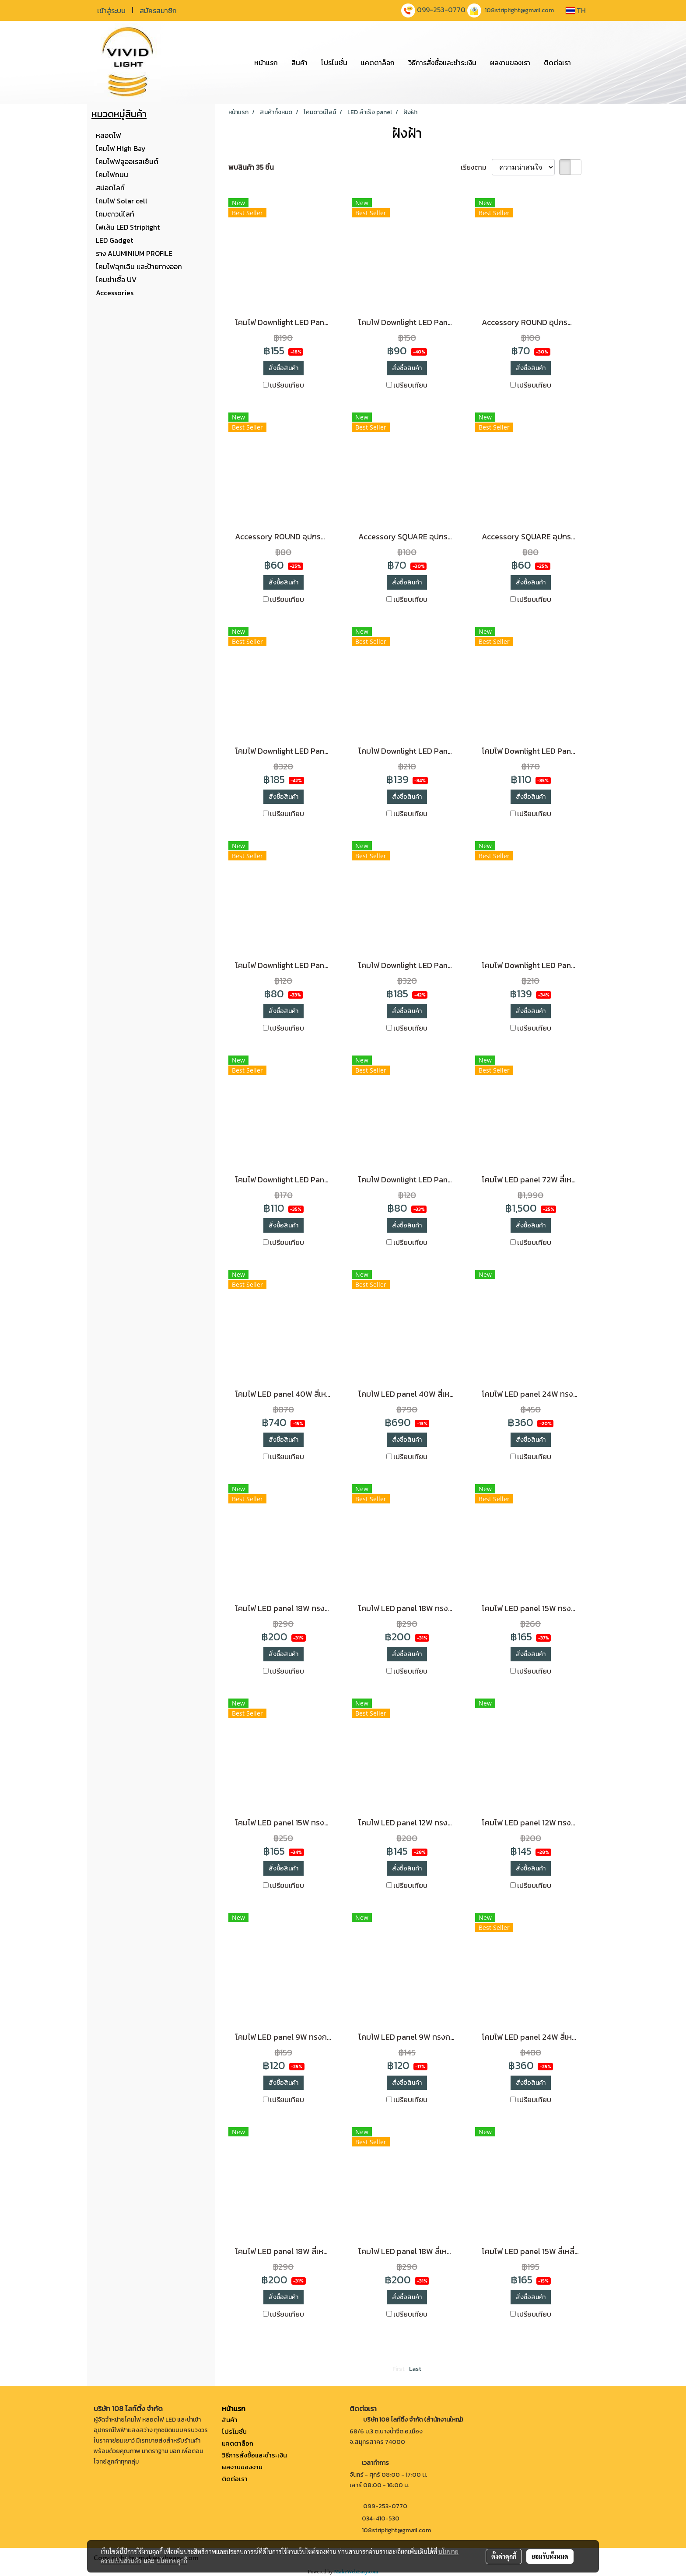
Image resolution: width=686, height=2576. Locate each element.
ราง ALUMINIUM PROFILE (134, 253)
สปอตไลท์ (110, 187)
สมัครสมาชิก (158, 10)
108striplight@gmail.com (519, 10)
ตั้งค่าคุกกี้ (503, 2556)
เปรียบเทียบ (287, 385)
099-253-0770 (441, 9)
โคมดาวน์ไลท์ (115, 214)
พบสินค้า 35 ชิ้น (251, 167)
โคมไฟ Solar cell (121, 201)
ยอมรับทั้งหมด (550, 2556)
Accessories (114, 292)
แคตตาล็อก (378, 62)
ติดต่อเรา (557, 62)
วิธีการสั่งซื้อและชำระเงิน (442, 62)
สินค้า (299, 62)
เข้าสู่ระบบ (111, 10)
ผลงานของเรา (510, 62)
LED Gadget (114, 240)
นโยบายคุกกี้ (172, 2561)
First (398, 2368)
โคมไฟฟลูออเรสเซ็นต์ (127, 161)
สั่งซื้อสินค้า (283, 368)
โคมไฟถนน (112, 174)
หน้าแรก (266, 62)
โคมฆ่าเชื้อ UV (116, 279)
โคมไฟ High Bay (121, 148)
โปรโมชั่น (334, 62)
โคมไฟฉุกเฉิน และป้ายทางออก (139, 266)
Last (415, 2368)
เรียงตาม (476, 167)
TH (576, 10)
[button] (585, 62)
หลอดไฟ (108, 135)
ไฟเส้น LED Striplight (128, 227)
